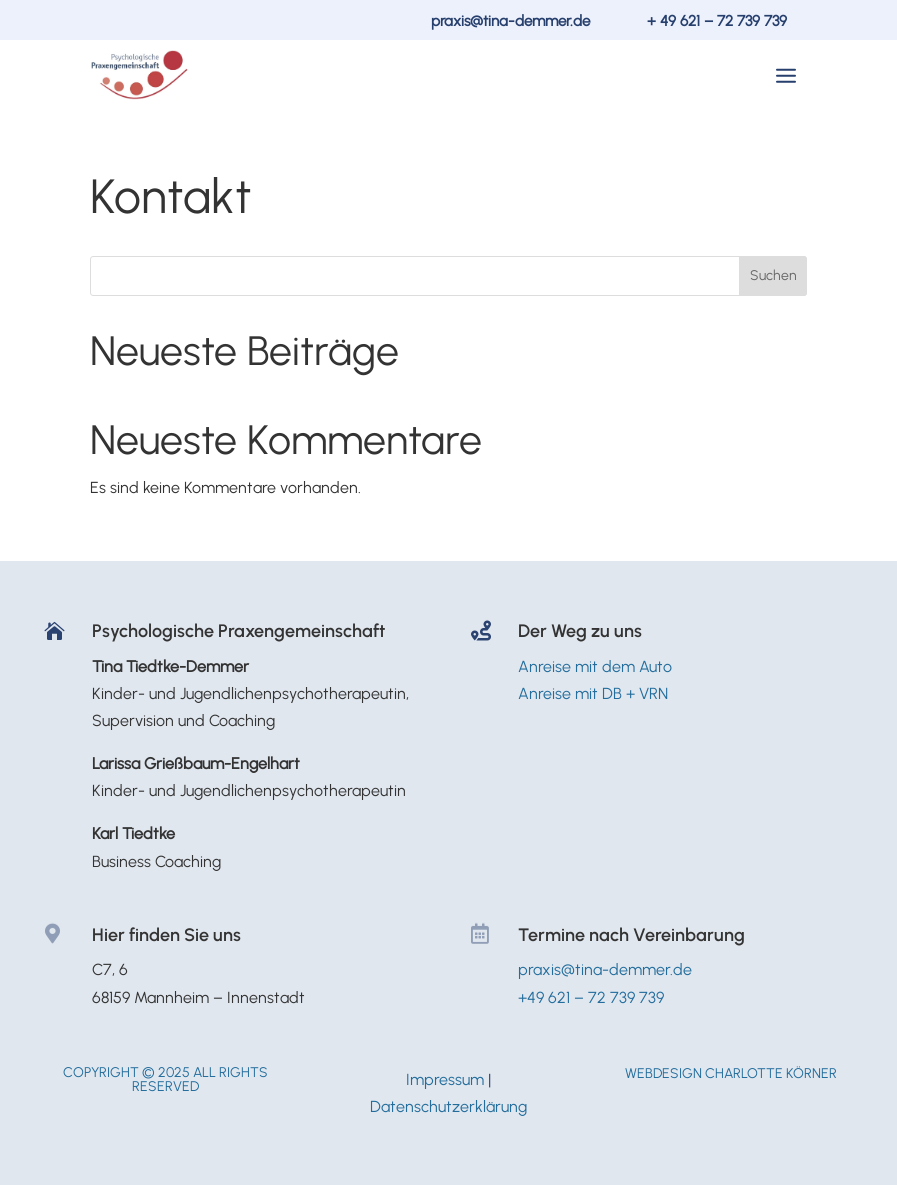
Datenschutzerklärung (448, 1106)
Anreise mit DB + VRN (593, 693)
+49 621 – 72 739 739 (591, 997)
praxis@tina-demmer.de (510, 21)
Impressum (445, 1079)
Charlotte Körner (771, 1073)
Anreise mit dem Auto (595, 666)
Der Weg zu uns (580, 631)
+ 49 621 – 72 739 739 (717, 21)
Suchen (773, 275)
